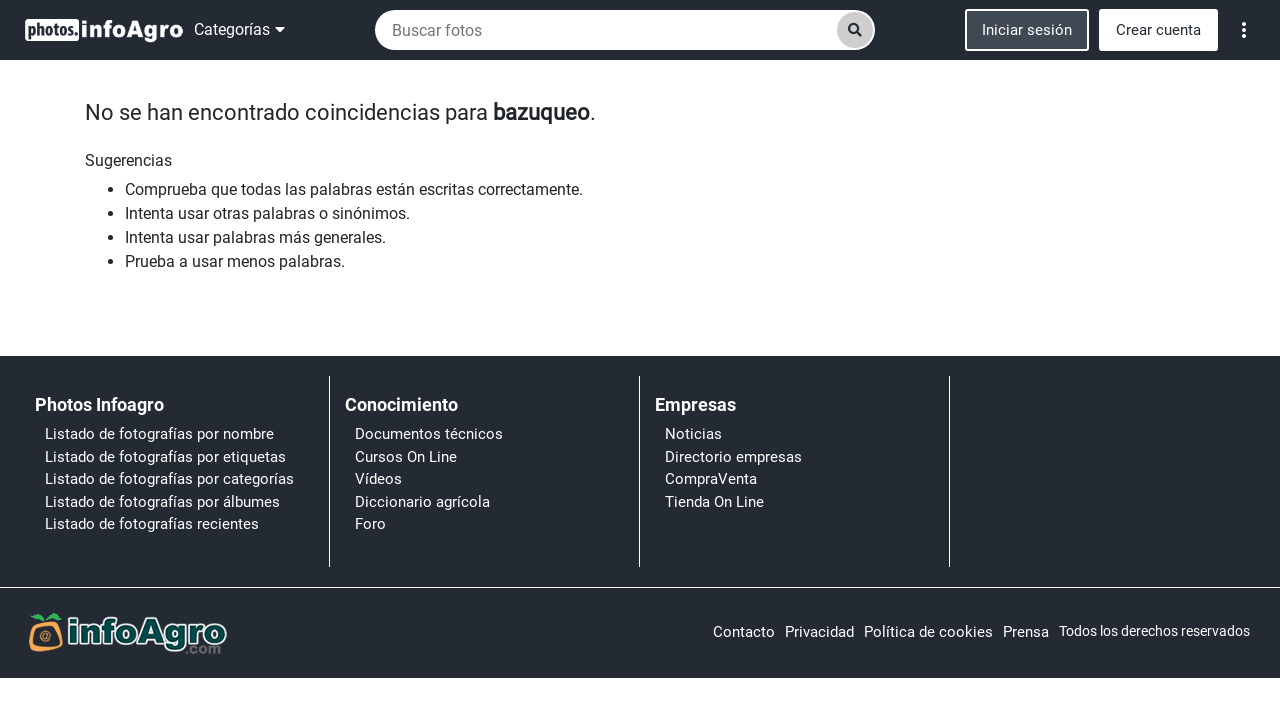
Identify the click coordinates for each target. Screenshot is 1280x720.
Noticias (693, 434)
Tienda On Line (714, 502)
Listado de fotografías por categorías (169, 479)
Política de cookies (928, 632)
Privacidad (819, 632)
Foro (370, 524)
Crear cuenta (1158, 30)
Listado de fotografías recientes (152, 524)
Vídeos (378, 479)
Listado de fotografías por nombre (159, 434)
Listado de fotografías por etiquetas (165, 457)
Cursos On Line (406, 457)
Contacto (744, 632)
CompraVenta (711, 479)
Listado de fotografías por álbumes (162, 502)
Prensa (1026, 632)
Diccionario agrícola (422, 502)
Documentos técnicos (429, 434)
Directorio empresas (733, 457)
